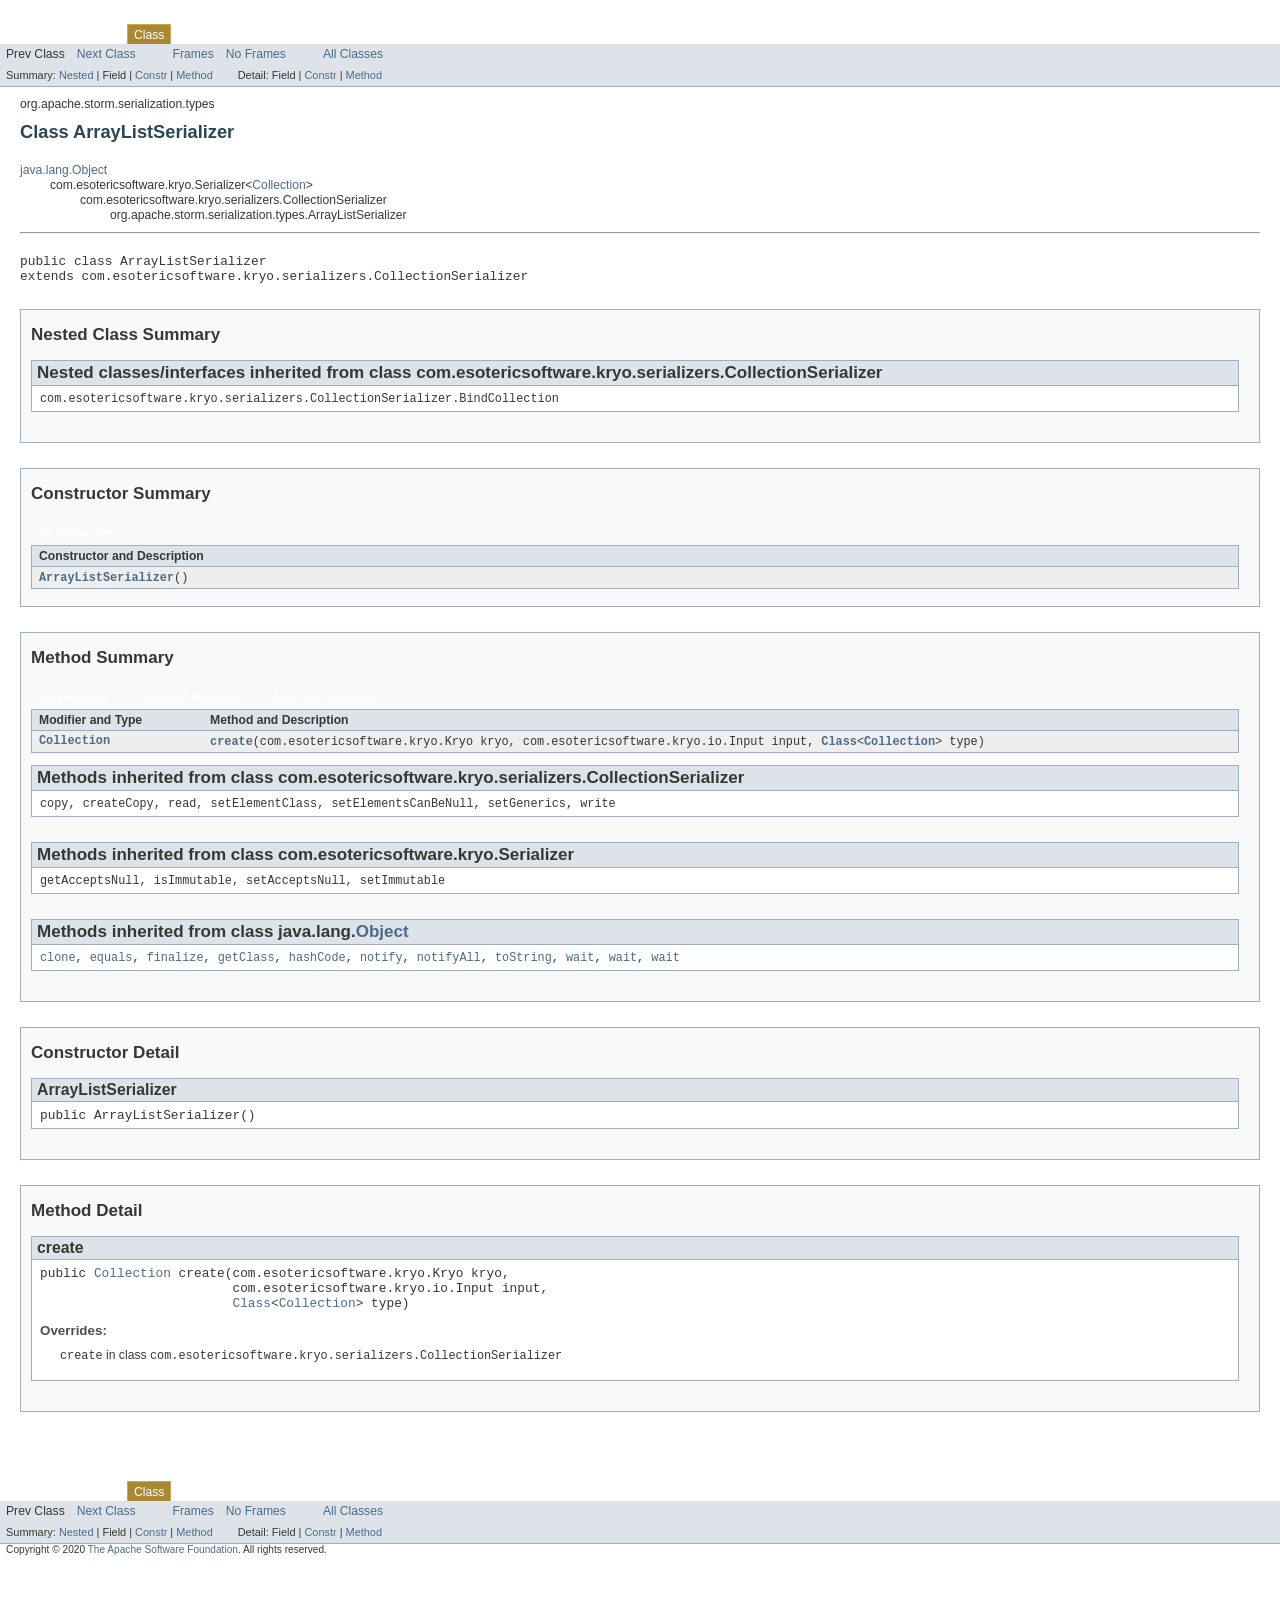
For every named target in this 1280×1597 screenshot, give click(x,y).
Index (342, 34)
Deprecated (284, 34)
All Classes (353, 54)
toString (523, 973)
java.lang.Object (63, 170)
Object (382, 945)
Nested (76, 75)
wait (580, 973)
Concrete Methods (326, 707)
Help (381, 34)
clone (58, 973)
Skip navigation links (55, 17)
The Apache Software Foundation (163, 1578)
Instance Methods (190, 707)
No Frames (256, 54)
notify (381, 973)
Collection (278, 185)
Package (92, 34)
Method (194, 75)
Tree (228, 34)
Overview (31, 34)
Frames (193, 54)
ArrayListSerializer (106, 586)
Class (839, 751)
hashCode (317, 973)
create (231, 751)
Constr (151, 75)
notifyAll (449, 973)
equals (111, 973)
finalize (175, 973)
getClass (246, 973)
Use (193, 34)
